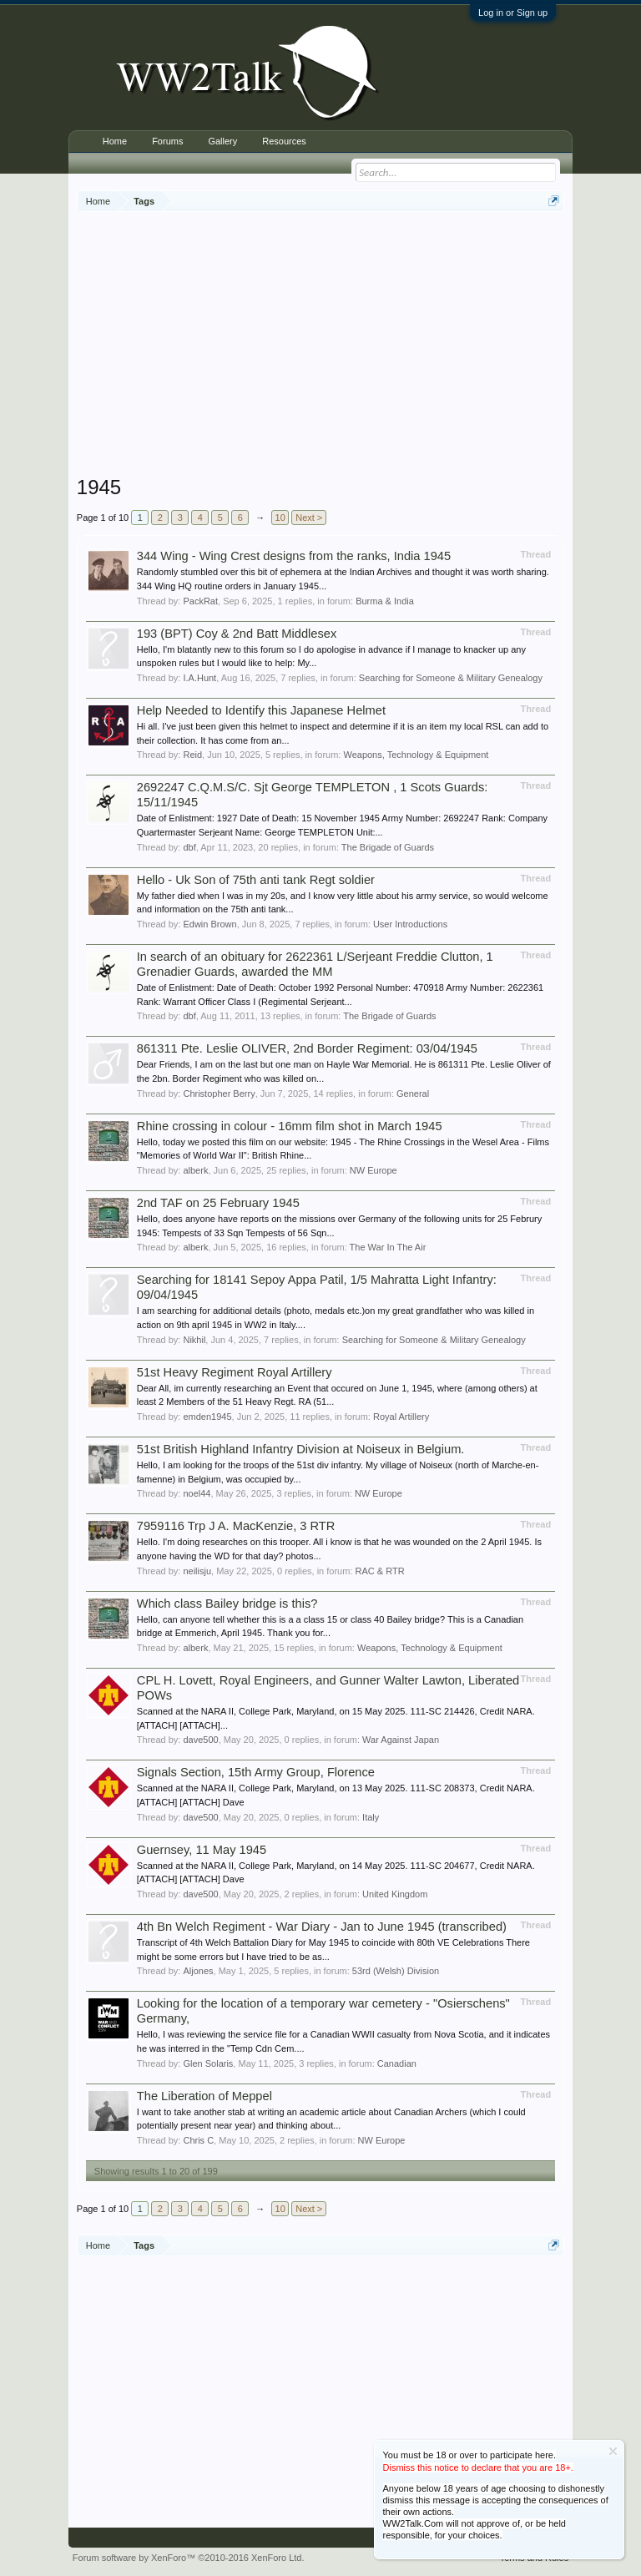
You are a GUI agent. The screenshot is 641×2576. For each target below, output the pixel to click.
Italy (370, 1817)
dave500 (200, 1740)
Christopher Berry (219, 1093)
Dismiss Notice (613, 2451)
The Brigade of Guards (387, 847)
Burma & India (385, 601)
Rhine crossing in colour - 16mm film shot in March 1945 (289, 1126)
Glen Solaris (208, 2063)
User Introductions (410, 924)
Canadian (396, 2063)
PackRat (200, 601)
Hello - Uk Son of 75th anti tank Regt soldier (256, 879)
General (412, 1093)
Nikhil (194, 1340)
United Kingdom (394, 1894)
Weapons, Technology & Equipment (415, 755)
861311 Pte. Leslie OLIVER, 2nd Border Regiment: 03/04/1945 (307, 1048)
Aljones (198, 1971)
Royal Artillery (401, 1417)
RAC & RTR (380, 1571)
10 (280, 518)
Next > (308, 518)
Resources (284, 141)
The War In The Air (388, 1247)
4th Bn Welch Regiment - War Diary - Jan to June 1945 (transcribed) (322, 1926)
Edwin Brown (209, 924)
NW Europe (373, 1170)
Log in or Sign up (513, 13)
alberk (195, 1170)
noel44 (196, 1493)
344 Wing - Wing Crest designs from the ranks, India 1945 (294, 556)
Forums (167, 141)
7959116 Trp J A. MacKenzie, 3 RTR (236, 1526)
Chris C (198, 2140)
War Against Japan (400, 1740)
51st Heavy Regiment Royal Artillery (234, 1372)
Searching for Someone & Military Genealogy (451, 678)
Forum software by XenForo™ (189, 2558)
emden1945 (207, 1417)
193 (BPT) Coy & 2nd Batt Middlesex (237, 633)
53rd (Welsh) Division (395, 1971)
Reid (192, 755)
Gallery (222, 141)
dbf (189, 847)
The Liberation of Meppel (204, 2096)
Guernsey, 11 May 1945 (201, 1849)
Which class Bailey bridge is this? (227, 1603)
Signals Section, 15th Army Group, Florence (256, 1772)
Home (115, 141)
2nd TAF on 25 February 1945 (218, 1203)
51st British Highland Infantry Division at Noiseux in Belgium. (301, 1449)
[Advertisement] (359, 345)
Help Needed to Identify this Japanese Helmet (261, 710)
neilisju (197, 1571)
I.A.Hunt (199, 678)
